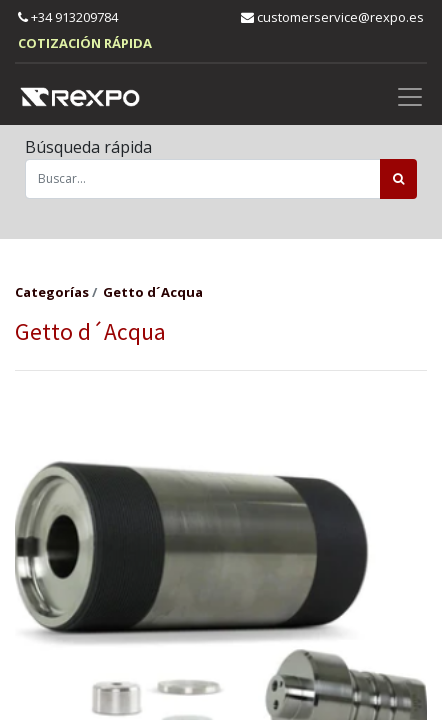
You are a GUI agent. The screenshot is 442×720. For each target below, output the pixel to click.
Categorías (52, 292)
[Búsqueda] (398, 179)
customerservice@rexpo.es (332, 17)
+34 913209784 (68, 17)
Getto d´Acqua (153, 292)
